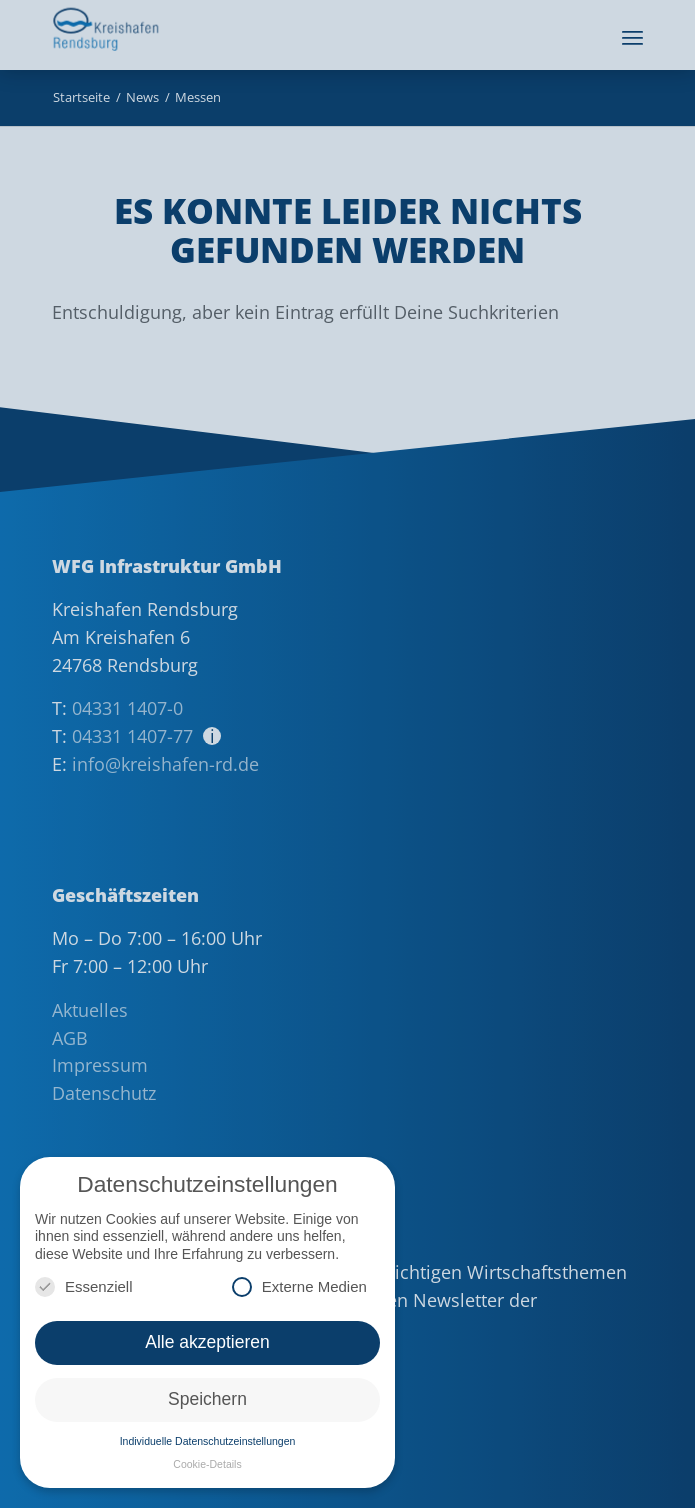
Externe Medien (299, 1286)
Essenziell (84, 1286)
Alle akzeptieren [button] (207, 1342)
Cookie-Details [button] (207, 1464)
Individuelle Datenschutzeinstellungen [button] (208, 1441)
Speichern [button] (207, 1399)
